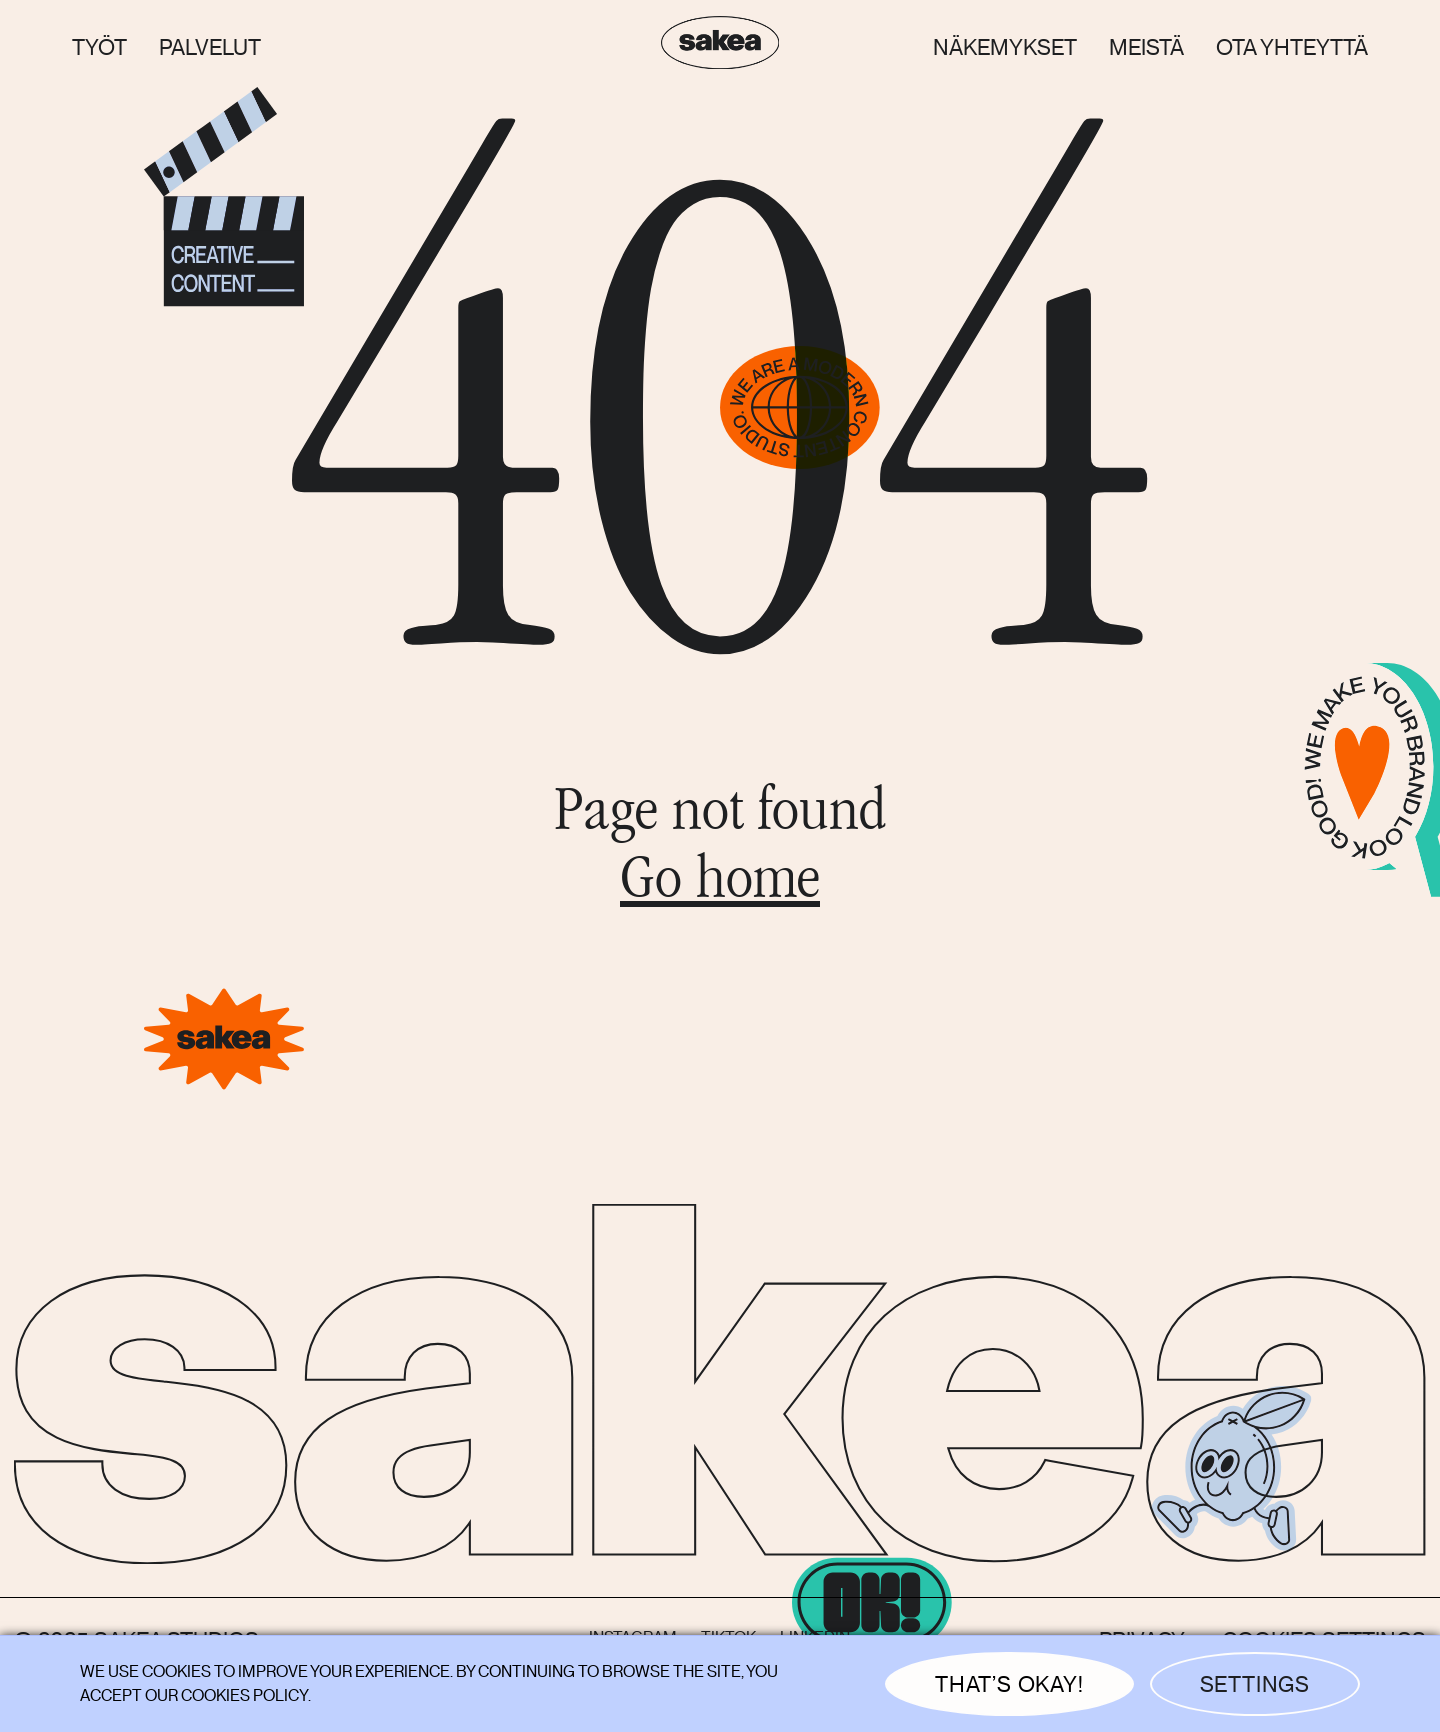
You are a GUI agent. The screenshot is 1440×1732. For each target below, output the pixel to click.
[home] (720, 47)
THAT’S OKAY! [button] (1009, 1684)
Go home (720, 884)
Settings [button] (1255, 1684)
